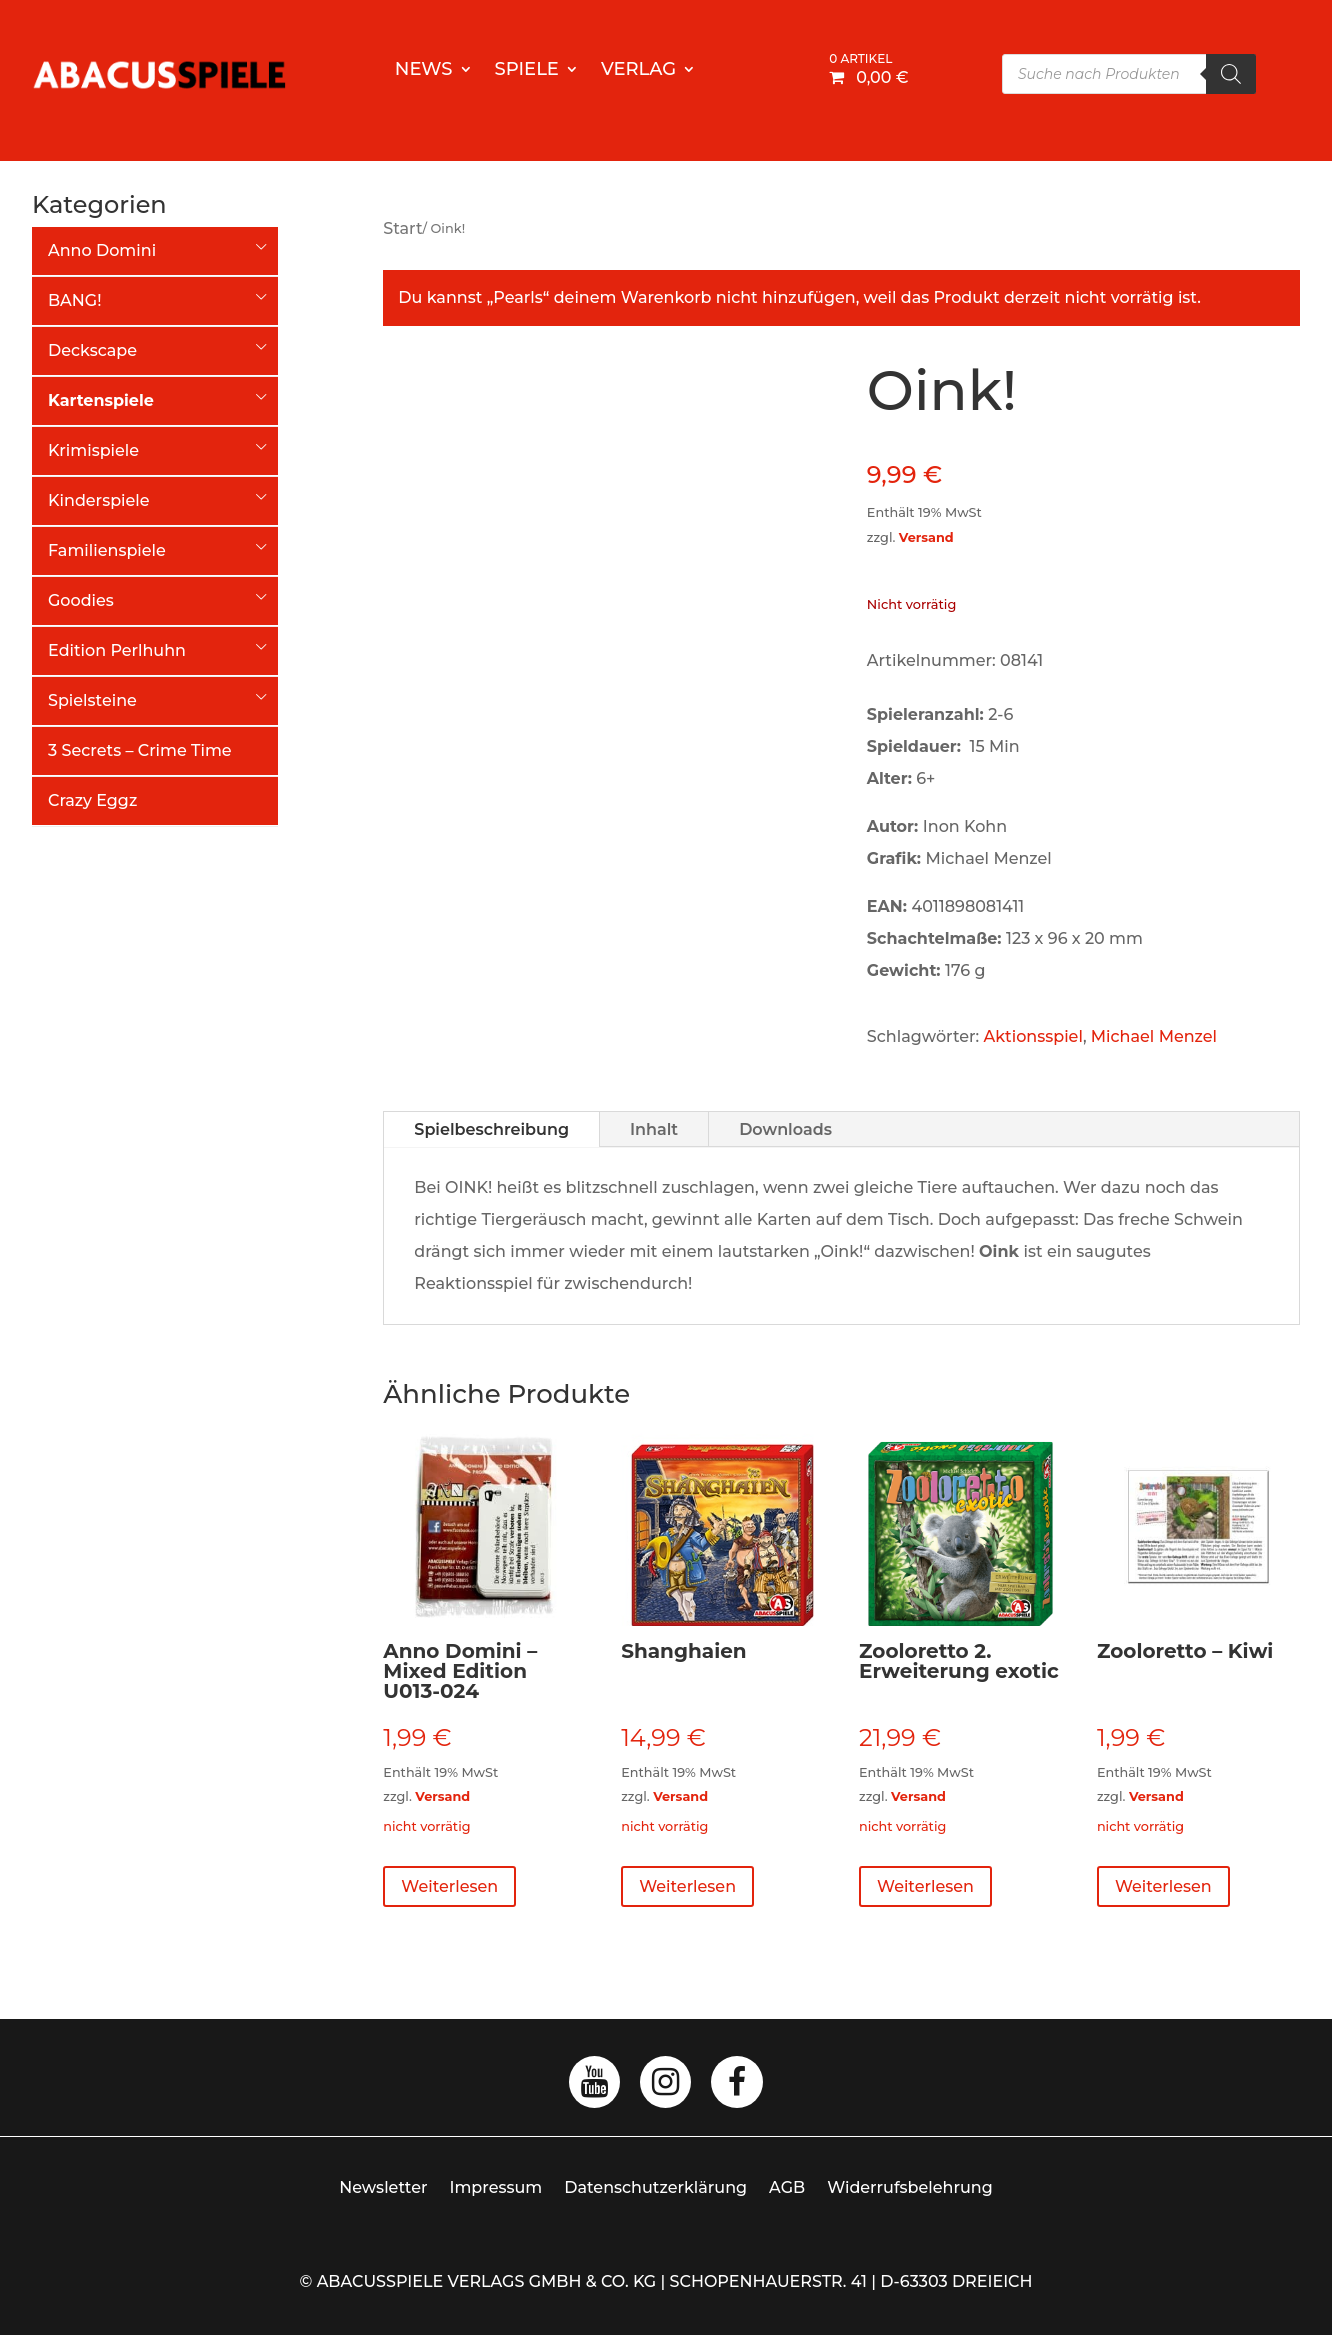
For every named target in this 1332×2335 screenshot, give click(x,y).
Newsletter (383, 2187)
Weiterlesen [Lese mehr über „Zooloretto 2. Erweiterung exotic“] (925, 1886)
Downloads (785, 1129)
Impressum (496, 2187)
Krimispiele (93, 450)
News (424, 71)
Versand (926, 537)
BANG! (74, 300)
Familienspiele (107, 550)
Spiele (527, 71)
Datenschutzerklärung (655, 2187)
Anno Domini (102, 250)
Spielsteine (92, 700)
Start (402, 228)
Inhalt (654, 1129)
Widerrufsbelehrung (910, 2187)
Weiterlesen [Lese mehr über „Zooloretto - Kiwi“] (1163, 1886)
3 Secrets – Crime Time (140, 750)
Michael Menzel (1154, 1036)
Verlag (638, 71)
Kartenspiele (101, 400)
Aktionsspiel (1033, 1036)
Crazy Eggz (92, 800)
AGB (787, 2187)
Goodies (81, 600)
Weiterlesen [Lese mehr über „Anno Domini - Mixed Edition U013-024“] (449, 1886)
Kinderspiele (99, 500)
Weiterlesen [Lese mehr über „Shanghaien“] (687, 1886)
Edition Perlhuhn (117, 650)
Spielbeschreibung (491, 1129)
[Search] (1231, 74)
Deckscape (92, 350)
